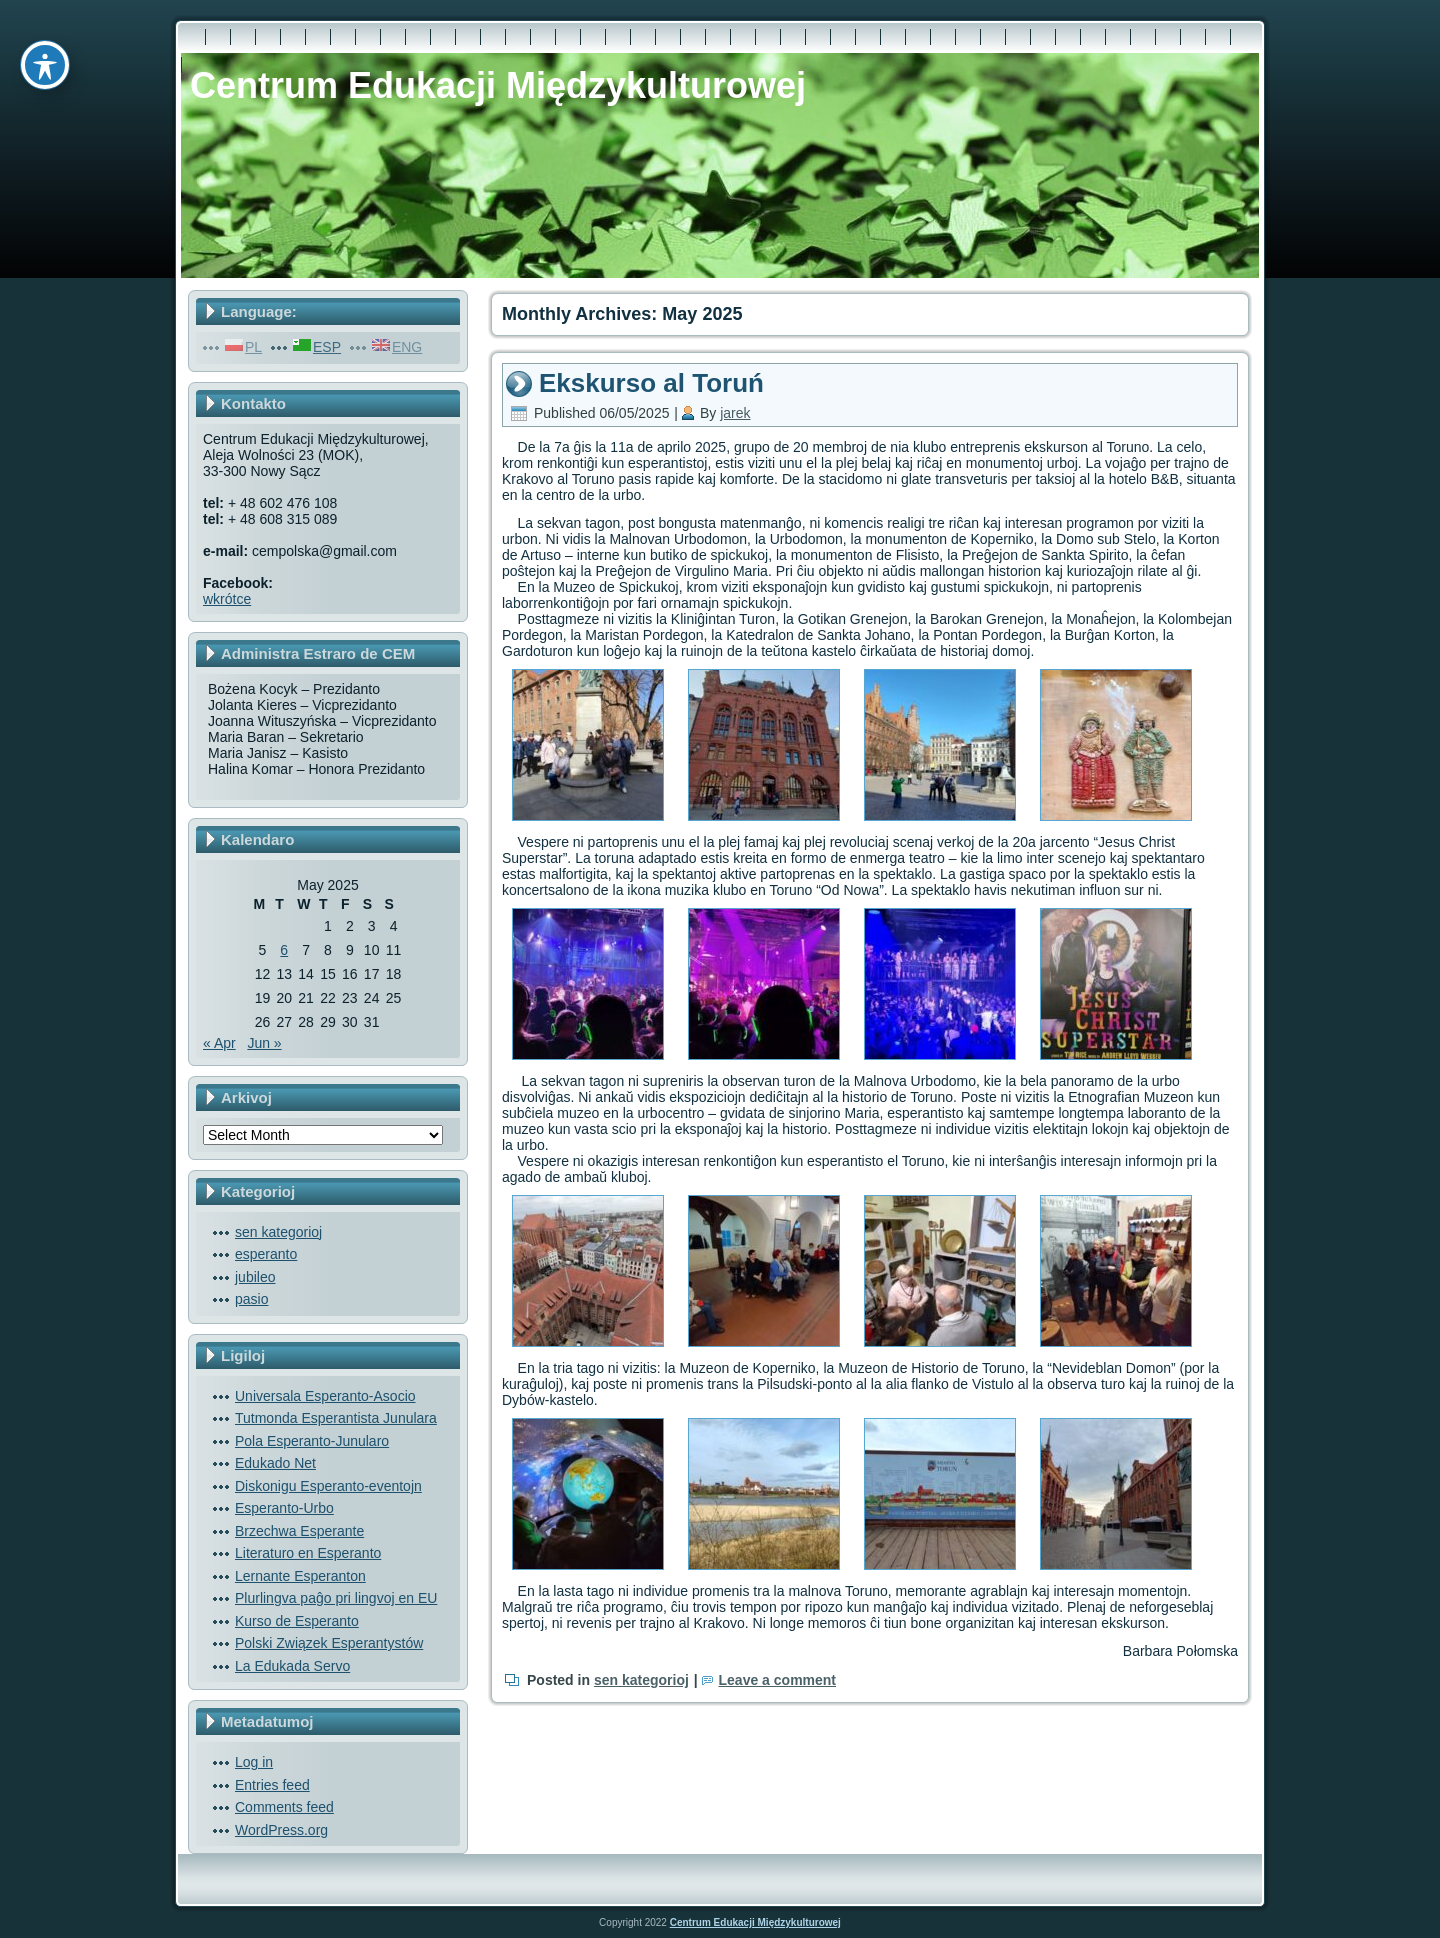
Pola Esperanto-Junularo (312, 1441)
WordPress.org (281, 1830)
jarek (735, 413)
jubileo (255, 1277)
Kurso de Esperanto (297, 1621)
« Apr (219, 1043)
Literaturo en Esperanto (308, 1553)
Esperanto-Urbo (284, 1508)
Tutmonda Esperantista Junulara (336, 1418)
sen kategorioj (278, 1232)
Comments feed (284, 1807)
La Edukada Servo (292, 1666)
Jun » (264, 1043)
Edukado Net (275, 1463)
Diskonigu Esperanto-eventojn (328, 1486)
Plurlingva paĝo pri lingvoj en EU (336, 1598)
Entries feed (272, 1785)
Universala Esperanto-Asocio (325, 1396)
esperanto (266, 1254)
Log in (254, 1762)
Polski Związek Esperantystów (329, 1643)
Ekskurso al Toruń (651, 383)
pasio (251, 1299)
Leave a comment (778, 1680)
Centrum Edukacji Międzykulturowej (498, 85)
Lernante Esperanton (300, 1576)
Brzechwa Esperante (299, 1531)
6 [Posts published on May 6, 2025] (284, 950)
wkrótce (227, 599)
